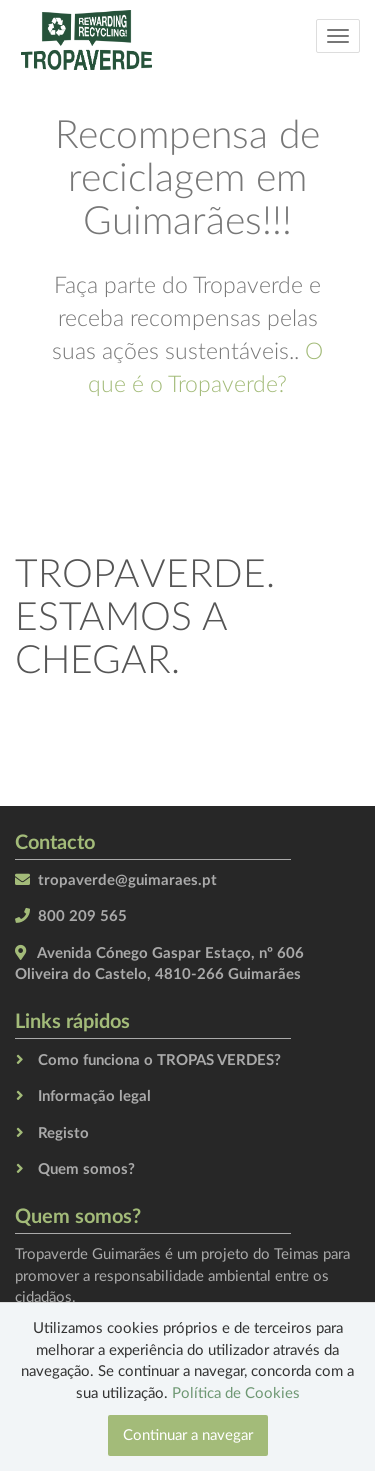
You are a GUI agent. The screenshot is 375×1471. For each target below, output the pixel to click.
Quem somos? (86, 1169)
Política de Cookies (236, 1393)
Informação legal (94, 1096)
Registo (63, 1133)
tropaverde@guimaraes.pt (127, 880)
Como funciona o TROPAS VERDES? (159, 1060)
